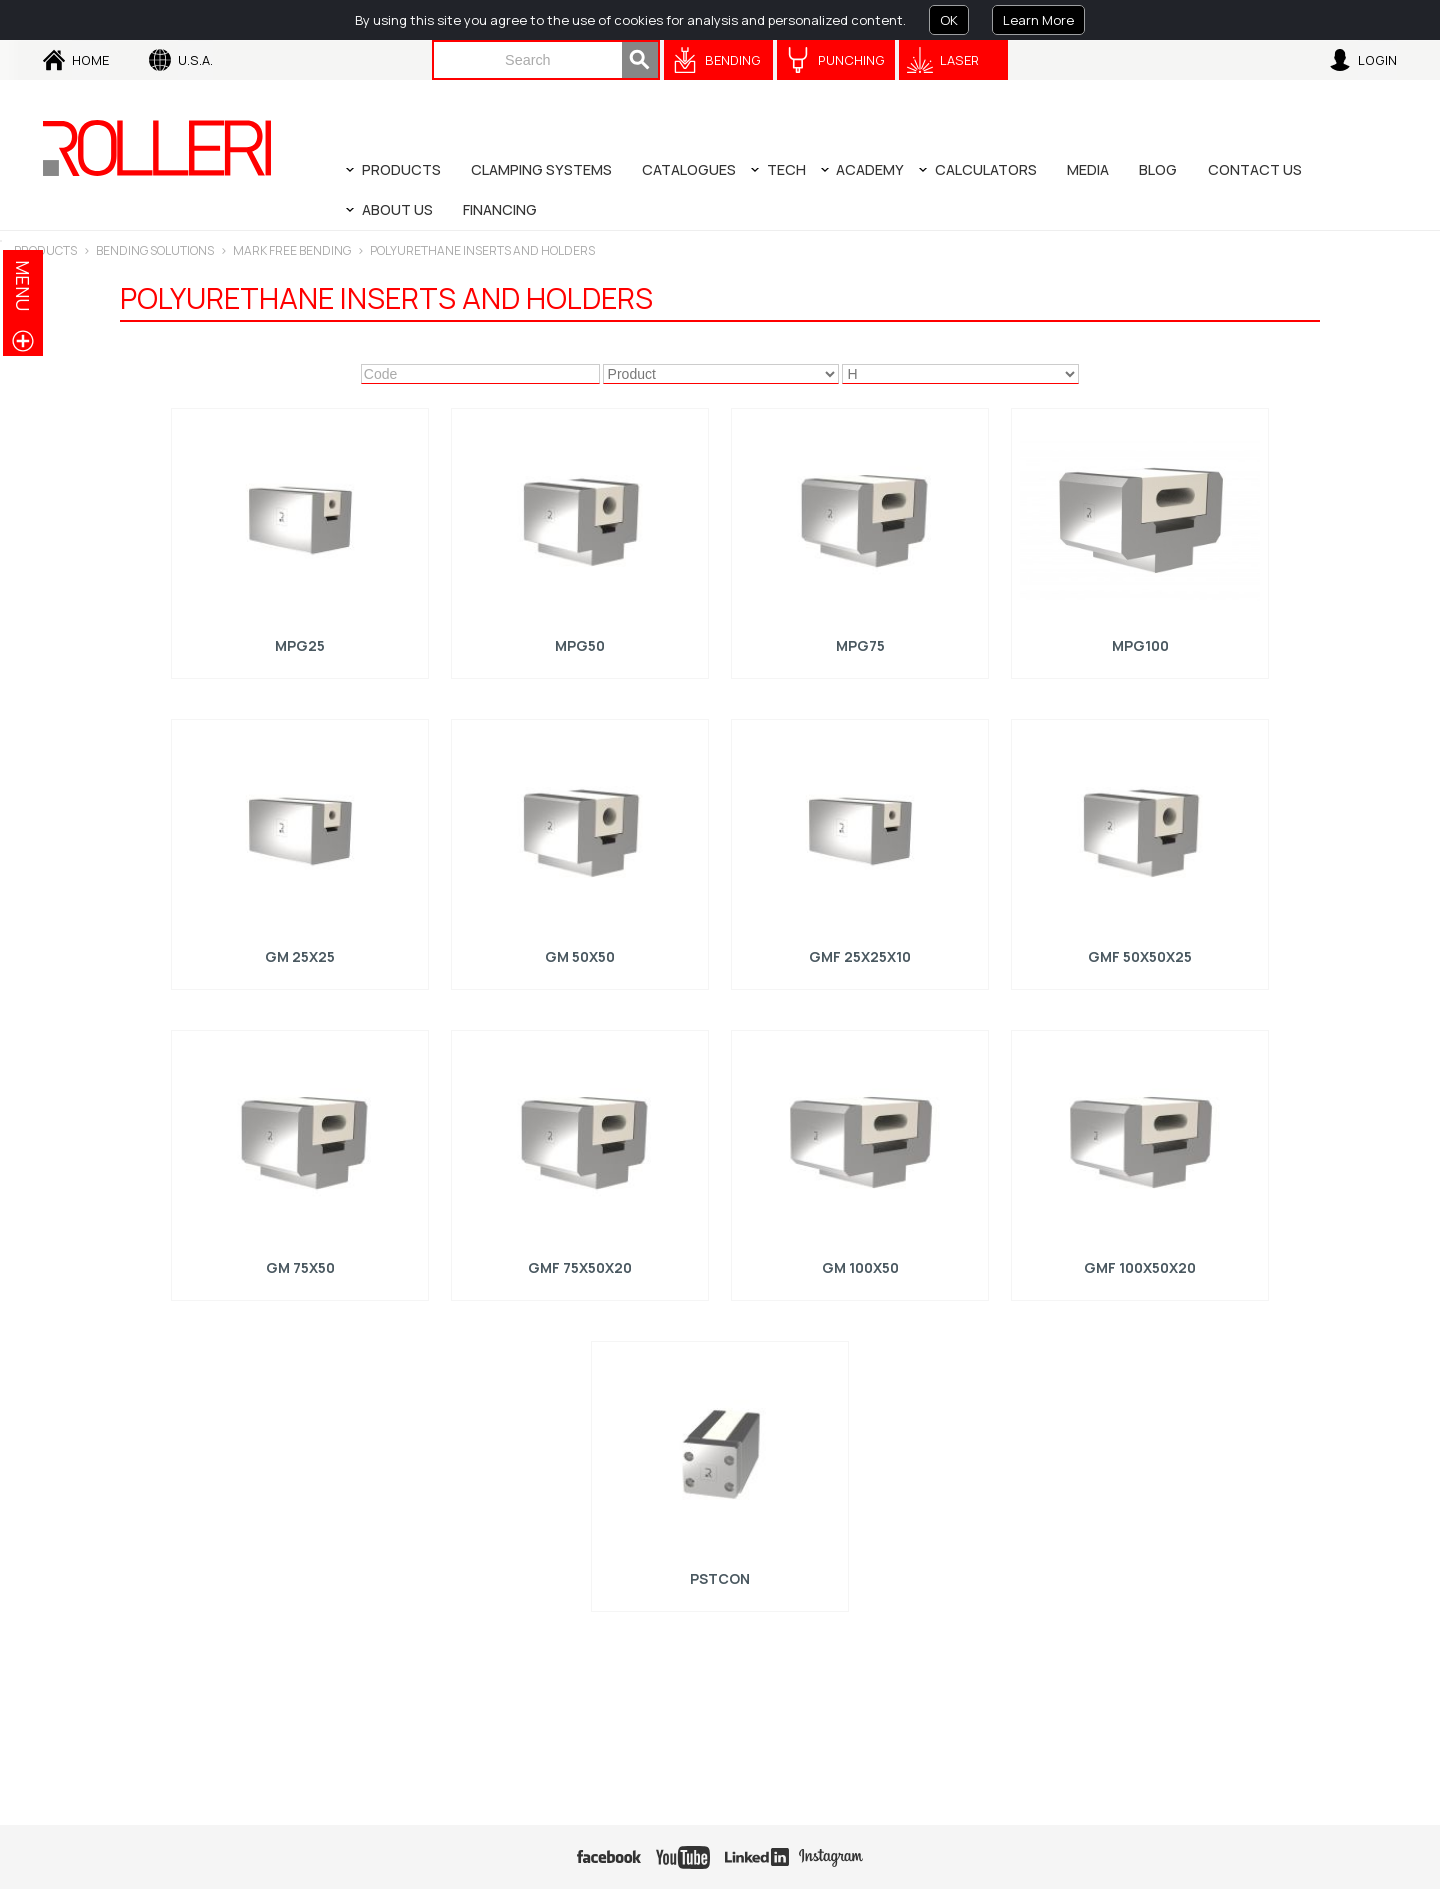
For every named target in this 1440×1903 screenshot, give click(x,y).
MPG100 (1140, 644)
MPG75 (860, 644)
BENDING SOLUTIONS (155, 250)
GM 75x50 (300, 1265)
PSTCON (720, 1576)
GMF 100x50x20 (1140, 1265)
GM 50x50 (580, 954)
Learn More (1038, 20)
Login (1377, 60)
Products (45, 250)
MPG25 (299, 644)
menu (23, 285)
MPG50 (579, 644)
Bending (733, 60)
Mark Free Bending (292, 250)
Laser (959, 60)
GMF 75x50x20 (580, 1265)
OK (949, 20)
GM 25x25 (300, 954)
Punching (851, 60)
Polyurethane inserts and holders (482, 250)
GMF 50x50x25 (1140, 954)
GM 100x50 (860, 1265)
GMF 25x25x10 (860, 954)
